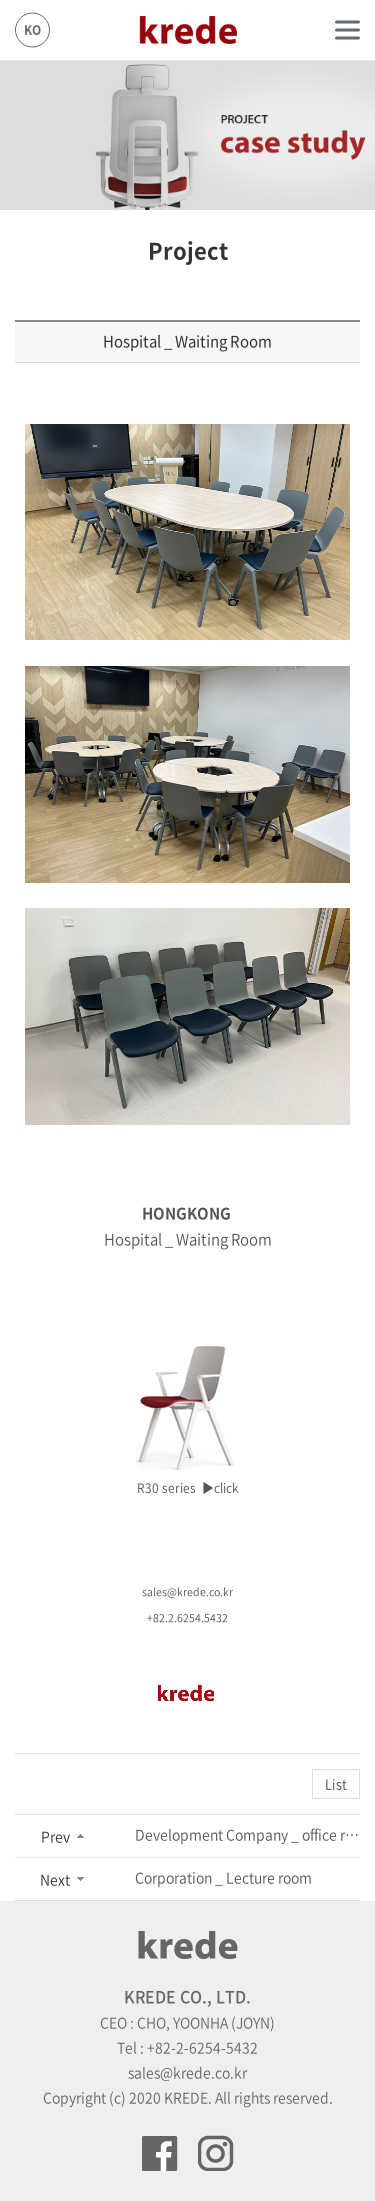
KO (32, 30)
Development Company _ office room (247, 1834)
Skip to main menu (0, 0)
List (336, 1783)
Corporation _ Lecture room (223, 1877)
